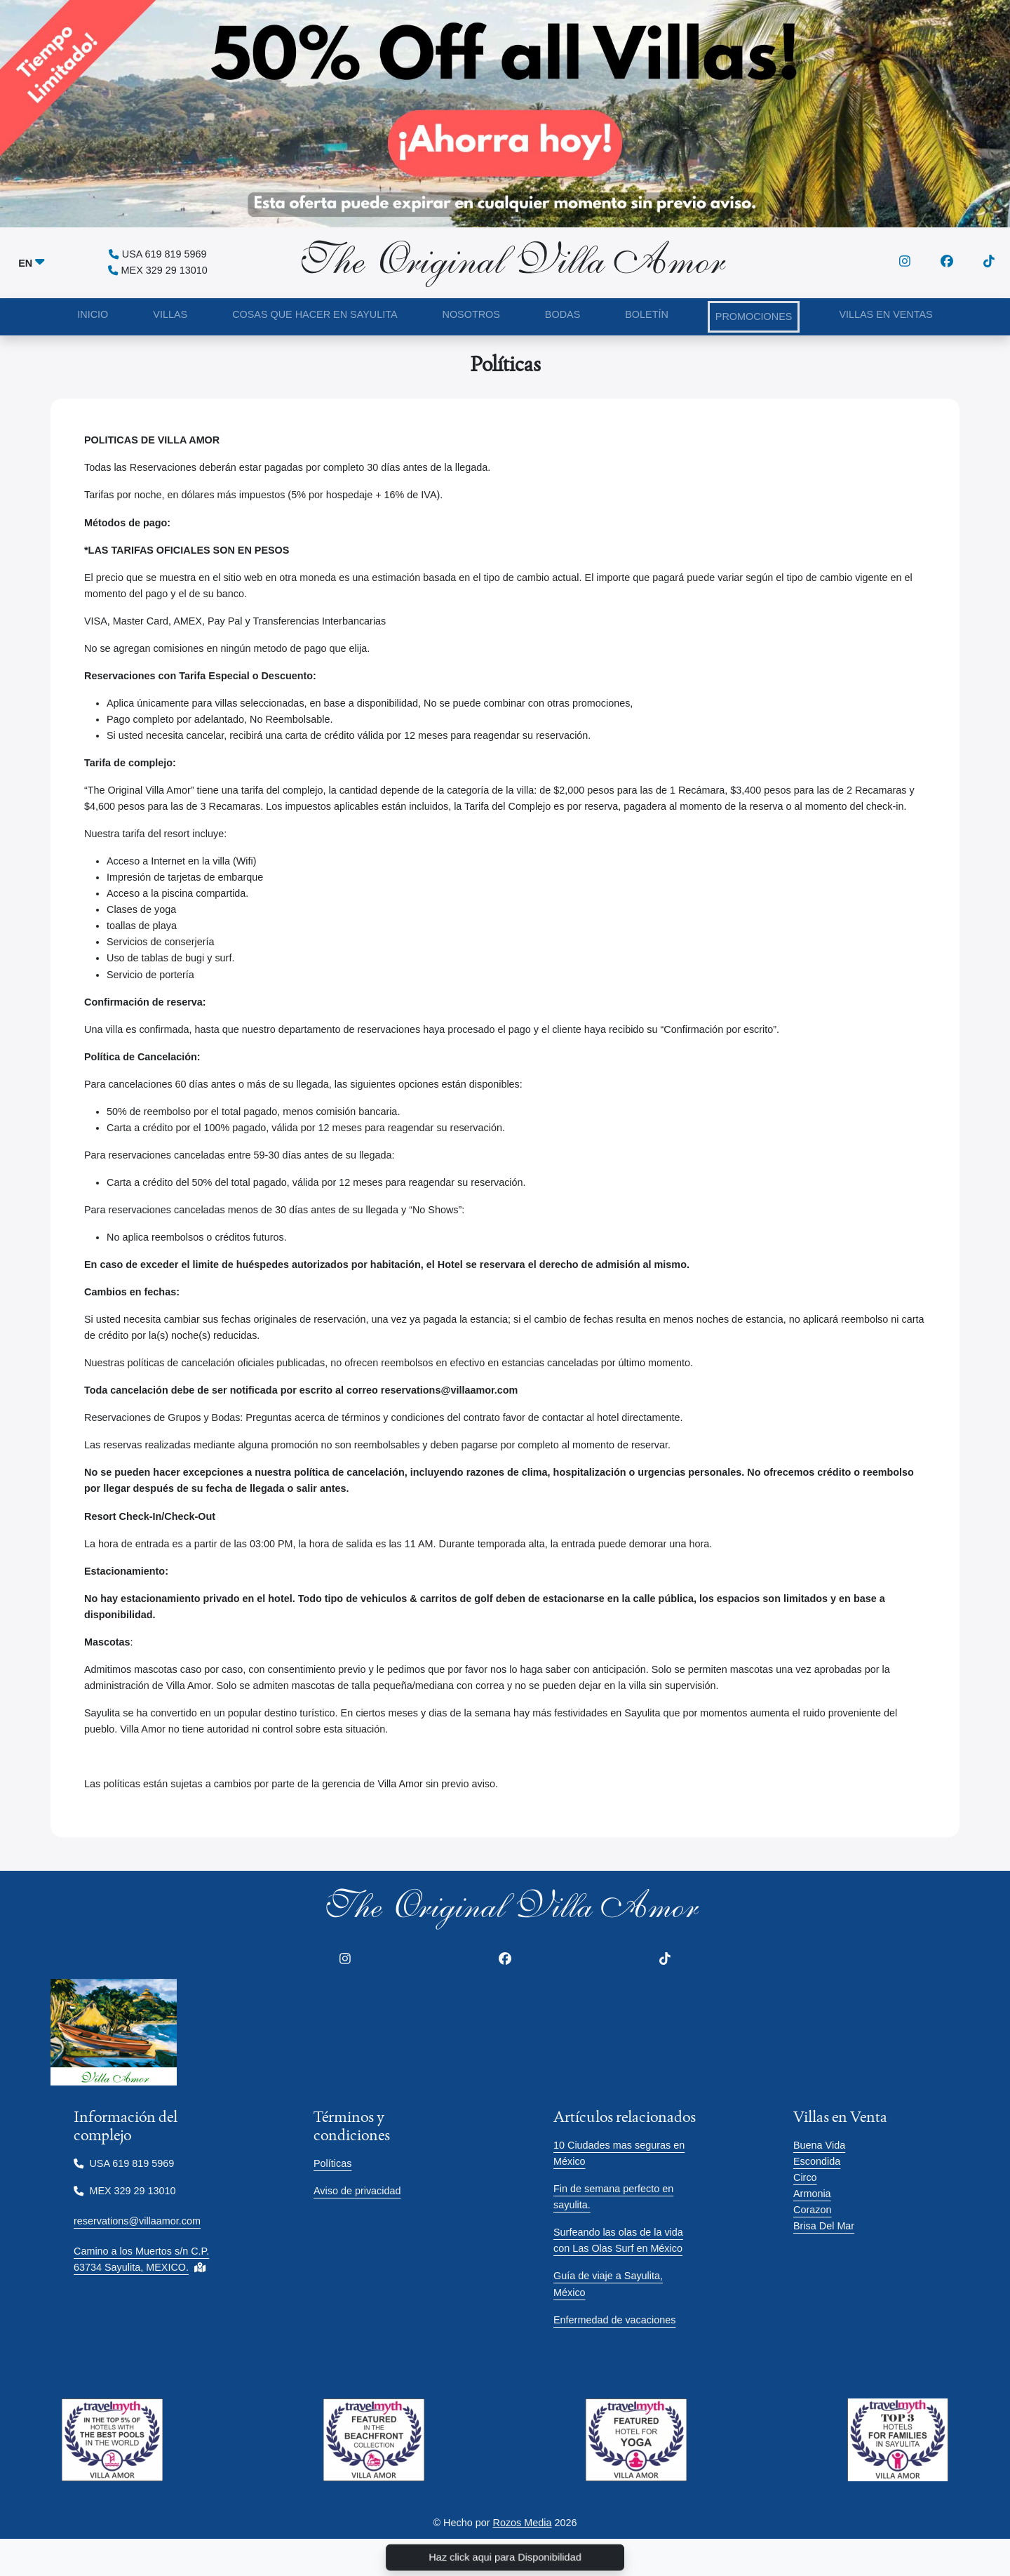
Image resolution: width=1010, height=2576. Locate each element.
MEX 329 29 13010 (158, 270)
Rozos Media (522, 2522)
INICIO (92, 314)
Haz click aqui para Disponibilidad (504, 2557)
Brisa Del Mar (823, 2225)
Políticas (332, 2163)
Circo (805, 2177)
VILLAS (170, 314)
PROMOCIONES (754, 316)
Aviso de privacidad (357, 2190)
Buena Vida (819, 2145)
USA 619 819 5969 (157, 254)
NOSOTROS (471, 314)
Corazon (812, 2209)
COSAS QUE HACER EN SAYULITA (314, 314)
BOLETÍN (646, 314)
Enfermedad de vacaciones (614, 2319)
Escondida (816, 2161)
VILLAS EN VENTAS (885, 314)
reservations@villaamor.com (137, 2221)
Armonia (812, 2193)
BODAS (562, 314)
